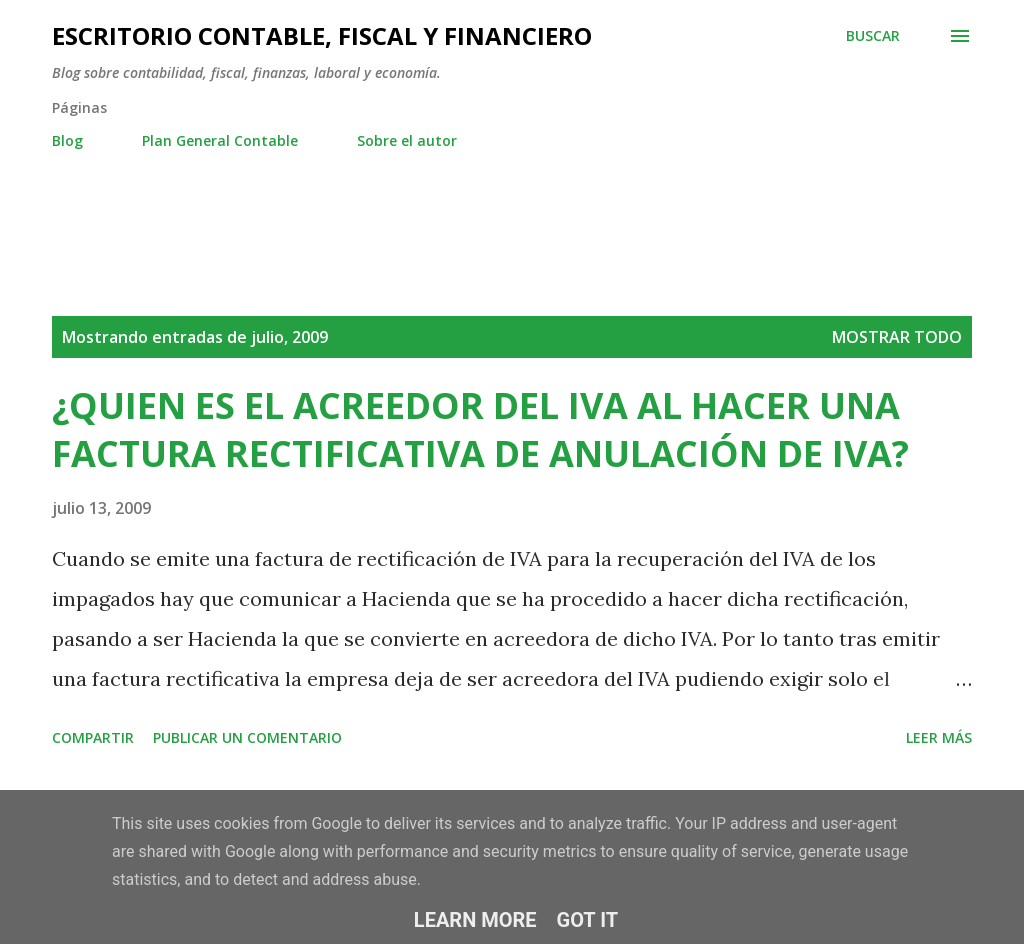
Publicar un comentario (247, 737)
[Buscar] (873, 36)
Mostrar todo (897, 337)
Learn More (475, 920)
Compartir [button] (93, 737)
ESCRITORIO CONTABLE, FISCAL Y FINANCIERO (322, 35)
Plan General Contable (220, 140)
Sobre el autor (407, 140)
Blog (67, 140)
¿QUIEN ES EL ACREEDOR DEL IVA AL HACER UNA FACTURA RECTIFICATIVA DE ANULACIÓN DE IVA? (480, 429)
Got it (588, 920)
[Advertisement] (416, 210)
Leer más (939, 737)
